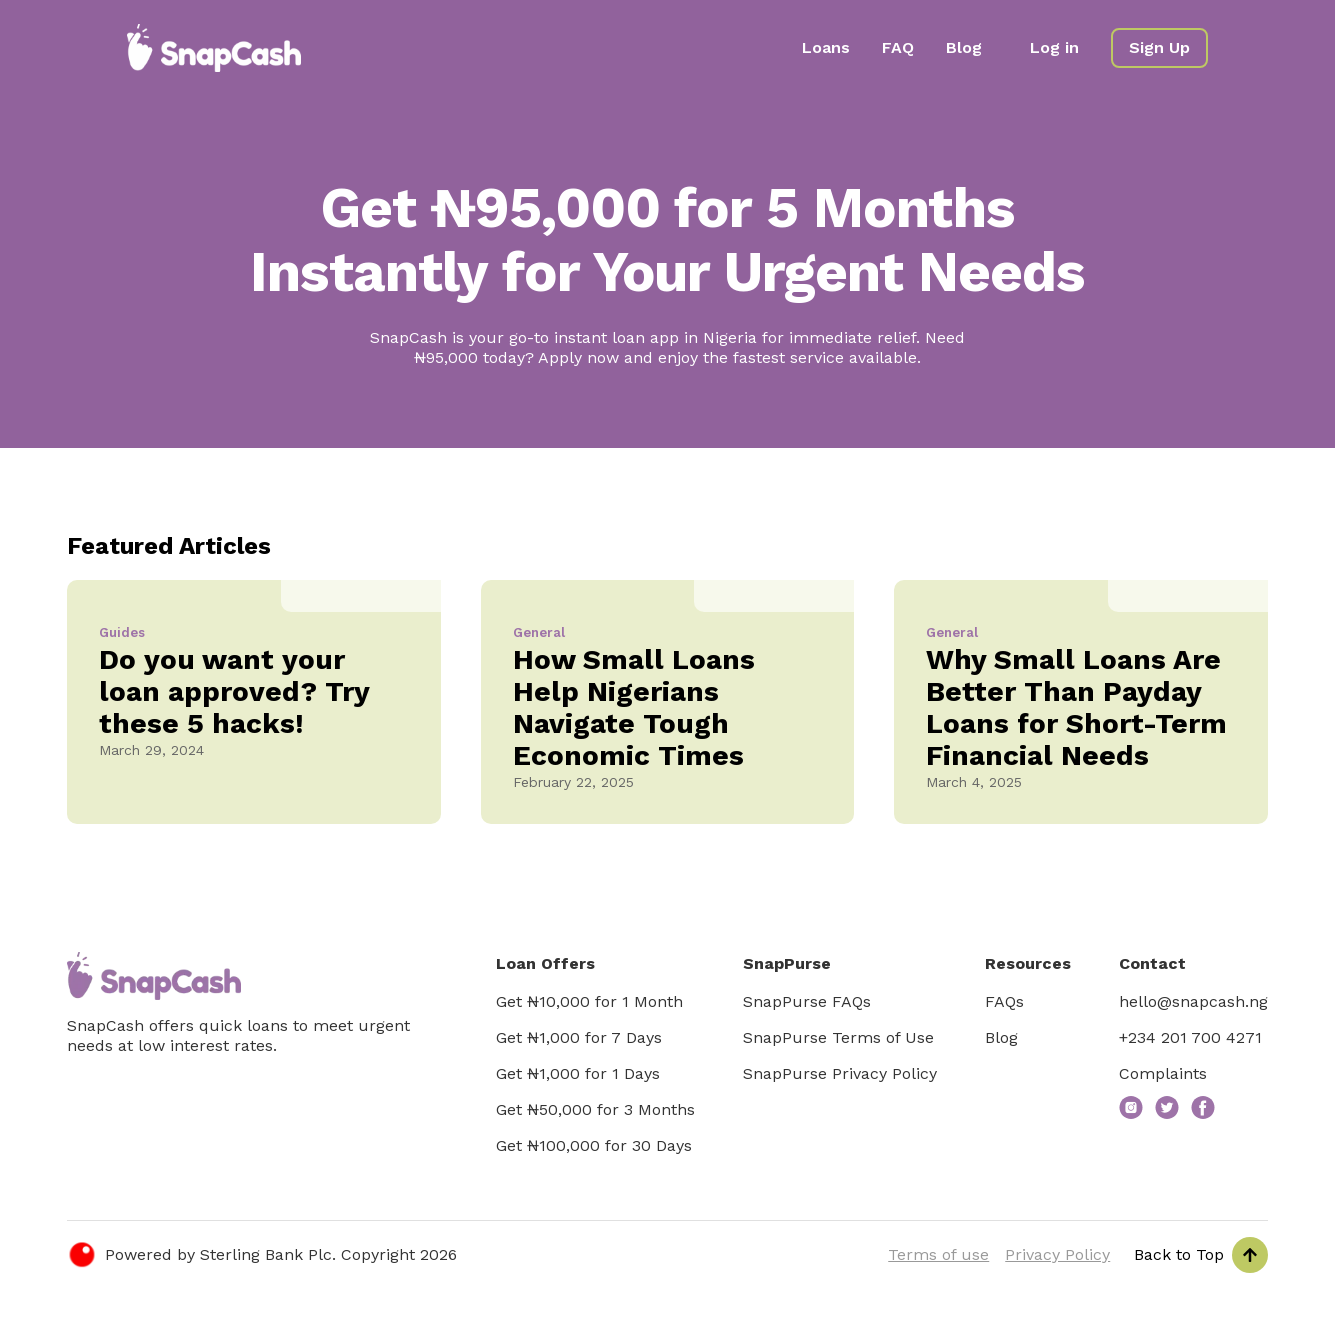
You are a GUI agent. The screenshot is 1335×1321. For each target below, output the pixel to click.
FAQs (1004, 1001)
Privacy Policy (1057, 1254)
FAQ (898, 47)
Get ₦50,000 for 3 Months (595, 1109)
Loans (826, 47)
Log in (1054, 47)
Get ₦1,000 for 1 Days (578, 1073)
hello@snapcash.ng (1193, 1001)
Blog (964, 47)
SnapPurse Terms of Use (838, 1037)
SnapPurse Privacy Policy (840, 1073)
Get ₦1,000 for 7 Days (579, 1037)
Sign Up (1159, 47)
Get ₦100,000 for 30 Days (594, 1145)
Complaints (1163, 1073)
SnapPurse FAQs (807, 1001)
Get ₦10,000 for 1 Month (589, 1001)
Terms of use (938, 1254)
